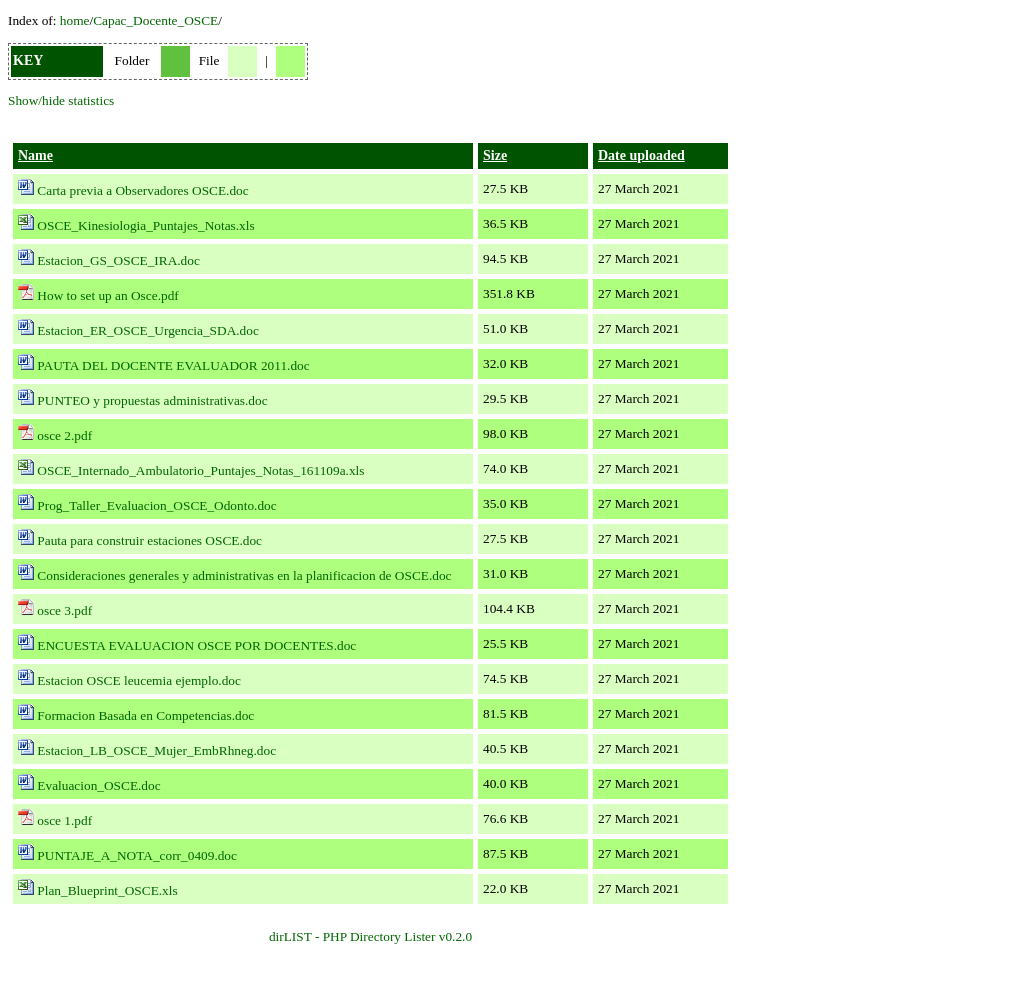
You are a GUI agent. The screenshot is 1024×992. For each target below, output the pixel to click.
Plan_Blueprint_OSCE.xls (107, 890)
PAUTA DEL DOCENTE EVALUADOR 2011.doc (173, 365)
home (75, 20)
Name (35, 155)
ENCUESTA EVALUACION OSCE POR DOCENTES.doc (196, 645)
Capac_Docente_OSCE (155, 20)
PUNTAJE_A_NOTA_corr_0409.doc (137, 855)
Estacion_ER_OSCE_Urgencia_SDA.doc (148, 330)
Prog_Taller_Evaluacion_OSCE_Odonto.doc (156, 505)
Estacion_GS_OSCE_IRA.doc (118, 260)
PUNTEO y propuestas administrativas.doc (152, 400)
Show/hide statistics (61, 100)
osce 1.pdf (64, 820)
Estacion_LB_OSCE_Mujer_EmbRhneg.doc (156, 750)
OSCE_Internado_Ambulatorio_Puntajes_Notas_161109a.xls (200, 470)
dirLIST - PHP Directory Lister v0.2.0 (370, 936)
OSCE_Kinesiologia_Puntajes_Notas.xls (145, 225)
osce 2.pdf (64, 435)
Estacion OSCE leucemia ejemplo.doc (139, 680)
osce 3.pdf (64, 610)
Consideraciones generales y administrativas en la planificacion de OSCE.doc (244, 575)
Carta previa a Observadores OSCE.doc (142, 190)
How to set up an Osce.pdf (107, 295)
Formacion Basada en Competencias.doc (145, 715)
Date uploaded (641, 155)
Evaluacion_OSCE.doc (98, 785)
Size (495, 155)
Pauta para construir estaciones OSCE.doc (149, 540)
